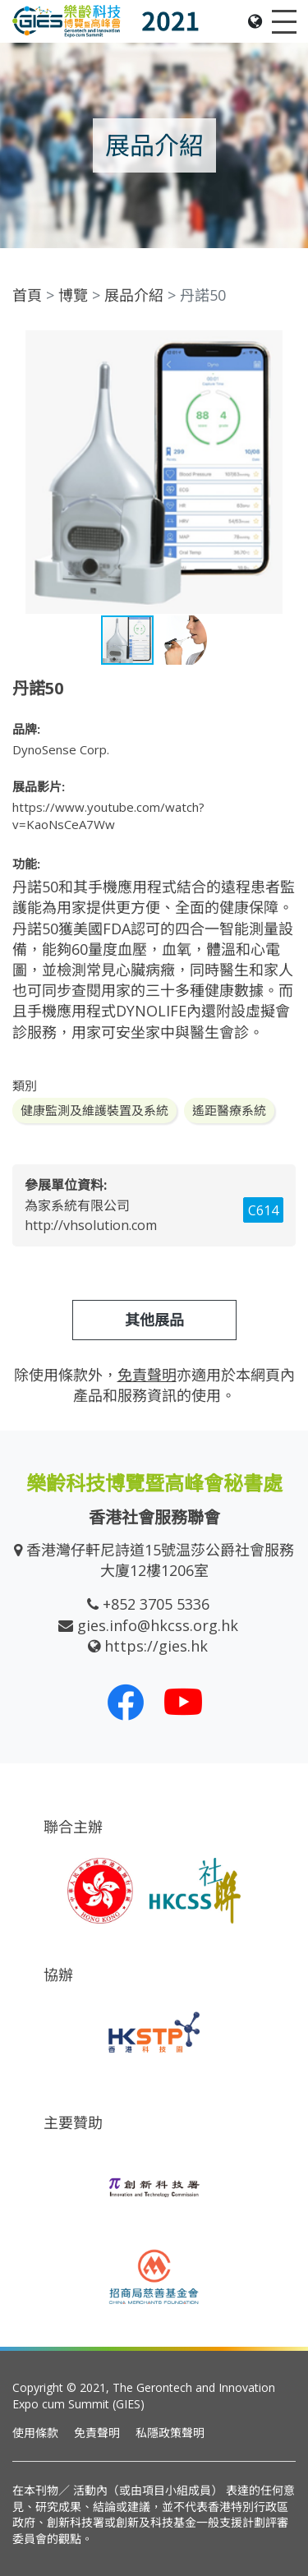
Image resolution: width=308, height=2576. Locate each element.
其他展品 (154, 1319)
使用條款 (35, 2432)
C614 (263, 1210)
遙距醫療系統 (229, 1110)
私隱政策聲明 (170, 2432)
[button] (281, 345)
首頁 (27, 295)
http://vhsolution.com (91, 1225)
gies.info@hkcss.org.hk (157, 1625)
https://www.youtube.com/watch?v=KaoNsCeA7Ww (108, 815)
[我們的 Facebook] (125, 1701)
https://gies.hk (156, 1646)
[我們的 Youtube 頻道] (183, 1701)
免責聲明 (97, 2432)
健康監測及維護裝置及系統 (94, 1110)
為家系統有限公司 (77, 1205)
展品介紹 (133, 295)
